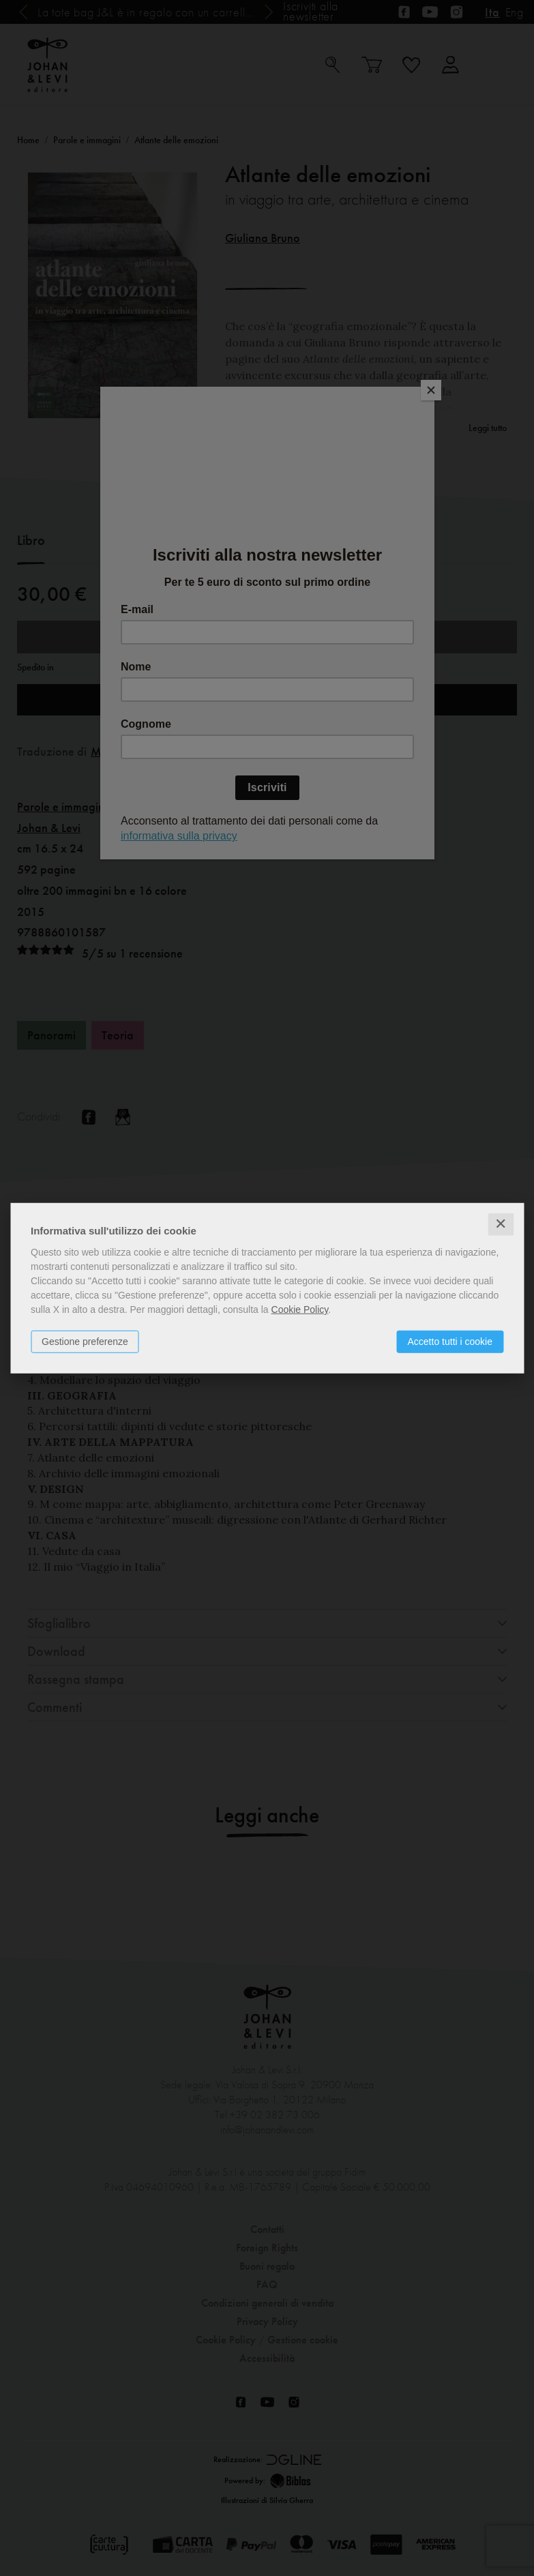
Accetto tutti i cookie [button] (449, 1341)
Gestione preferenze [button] (85, 1341)
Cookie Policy (300, 1309)
